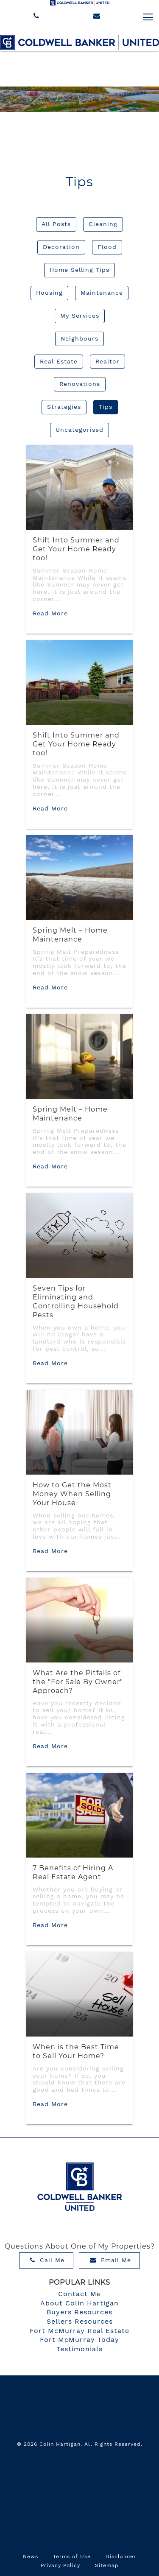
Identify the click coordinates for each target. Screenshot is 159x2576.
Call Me (47, 2260)
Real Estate (59, 361)
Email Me (110, 2260)
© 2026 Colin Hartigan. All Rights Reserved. (79, 2444)
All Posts (56, 224)
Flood (107, 246)
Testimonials (79, 2349)
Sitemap (107, 2565)
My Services (79, 315)
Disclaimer (121, 2556)
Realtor (107, 361)
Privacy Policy (60, 2565)
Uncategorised (79, 429)
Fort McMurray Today (79, 2340)
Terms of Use (72, 2556)
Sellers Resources (80, 2321)
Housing (49, 292)
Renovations (79, 383)
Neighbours (79, 338)
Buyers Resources (79, 2312)
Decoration (61, 246)
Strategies (64, 406)
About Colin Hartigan (79, 2303)
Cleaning (103, 224)
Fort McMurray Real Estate (79, 2331)
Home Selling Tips (79, 269)
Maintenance (102, 292)
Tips (105, 406)
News (30, 2556)
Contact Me (79, 2294)
